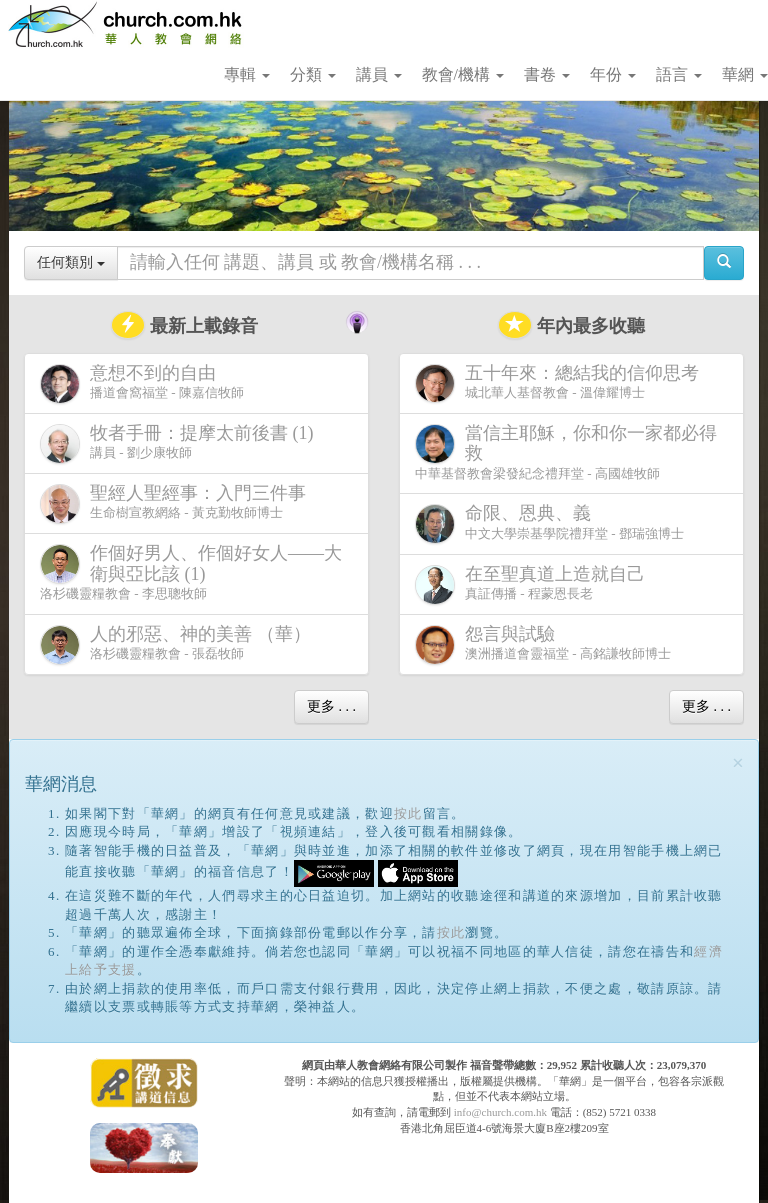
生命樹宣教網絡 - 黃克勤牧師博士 (177, 503)
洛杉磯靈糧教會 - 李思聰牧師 (191, 572)
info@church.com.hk (500, 1112)
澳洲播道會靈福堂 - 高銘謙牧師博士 (543, 644)
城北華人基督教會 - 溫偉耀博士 (561, 383)
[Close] (738, 763)
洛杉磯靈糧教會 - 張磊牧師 (179, 644)
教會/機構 (463, 74)
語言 (679, 74)
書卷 (547, 74)
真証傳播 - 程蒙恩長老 (534, 584)
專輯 (247, 74)
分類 (313, 74)
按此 (408, 813)
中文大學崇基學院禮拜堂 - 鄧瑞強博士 (549, 523)
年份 (613, 74)
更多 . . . (331, 706)
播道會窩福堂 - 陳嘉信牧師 (142, 383)
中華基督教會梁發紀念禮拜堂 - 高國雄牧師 (566, 452)
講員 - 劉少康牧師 (181, 443)
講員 (379, 74)
